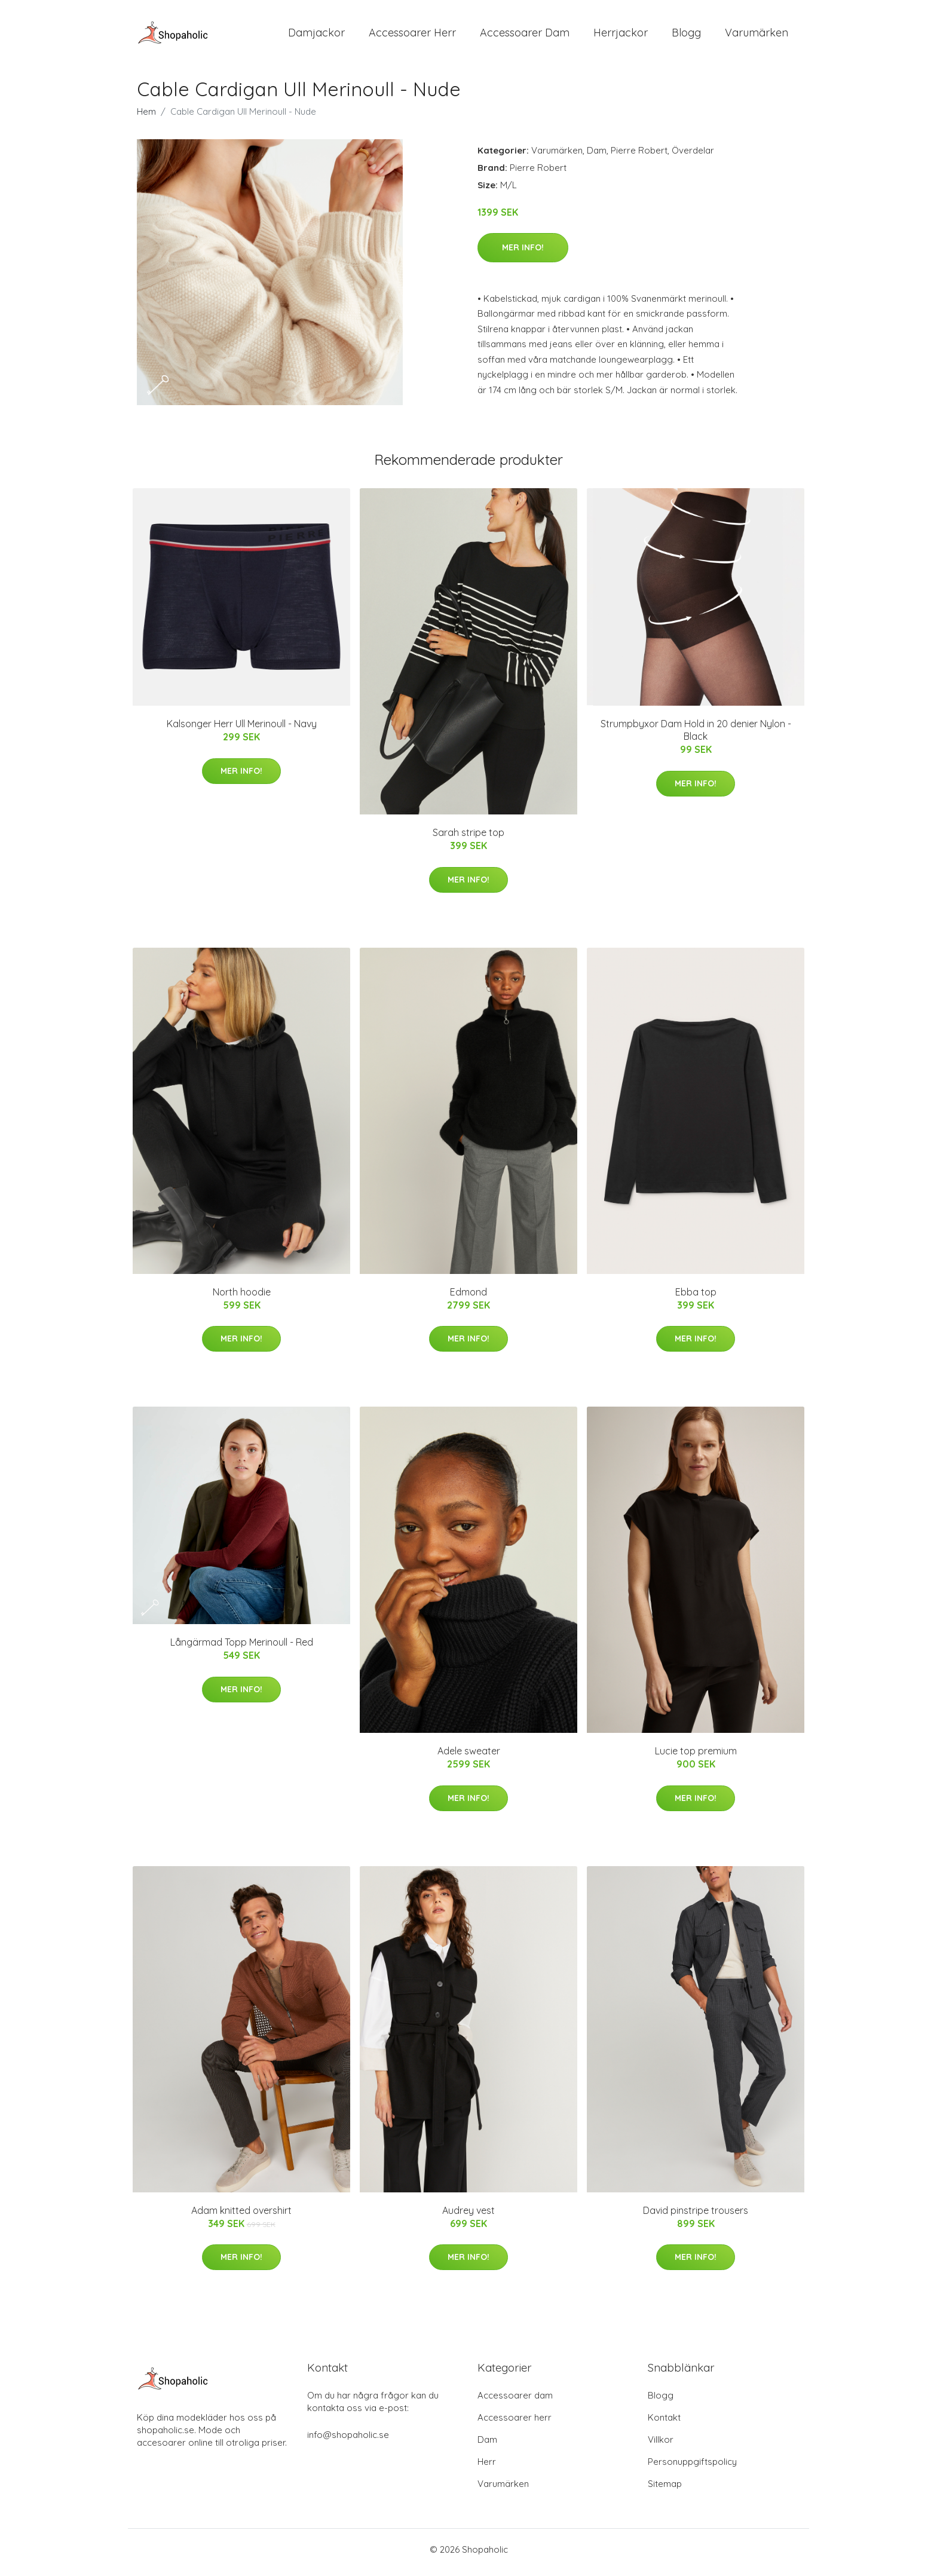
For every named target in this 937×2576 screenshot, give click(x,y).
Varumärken (756, 35)
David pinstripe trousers (695, 2216)
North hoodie (242, 1298)
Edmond (468, 1298)
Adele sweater (468, 1757)
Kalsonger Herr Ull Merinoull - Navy (242, 730)
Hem (146, 117)
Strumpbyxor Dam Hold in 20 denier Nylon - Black (696, 736)
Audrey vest (468, 2216)
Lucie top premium (696, 1757)
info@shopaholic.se (348, 2440)
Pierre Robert (639, 156)
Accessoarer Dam (524, 35)
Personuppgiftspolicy (692, 2467)
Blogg (686, 35)
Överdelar (693, 156)
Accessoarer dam (515, 2401)
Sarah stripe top (468, 839)
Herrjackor (620, 35)
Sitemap (665, 2489)
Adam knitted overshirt (241, 2216)
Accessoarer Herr (412, 35)
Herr (486, 2467)
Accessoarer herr (514, 2423)
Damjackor (316, 35)
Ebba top (695, 1298)
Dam (597, 156)
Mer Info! (523, 253)
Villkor (660, 2445)
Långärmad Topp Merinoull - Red (241, 1649)
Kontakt (664, 2423)
